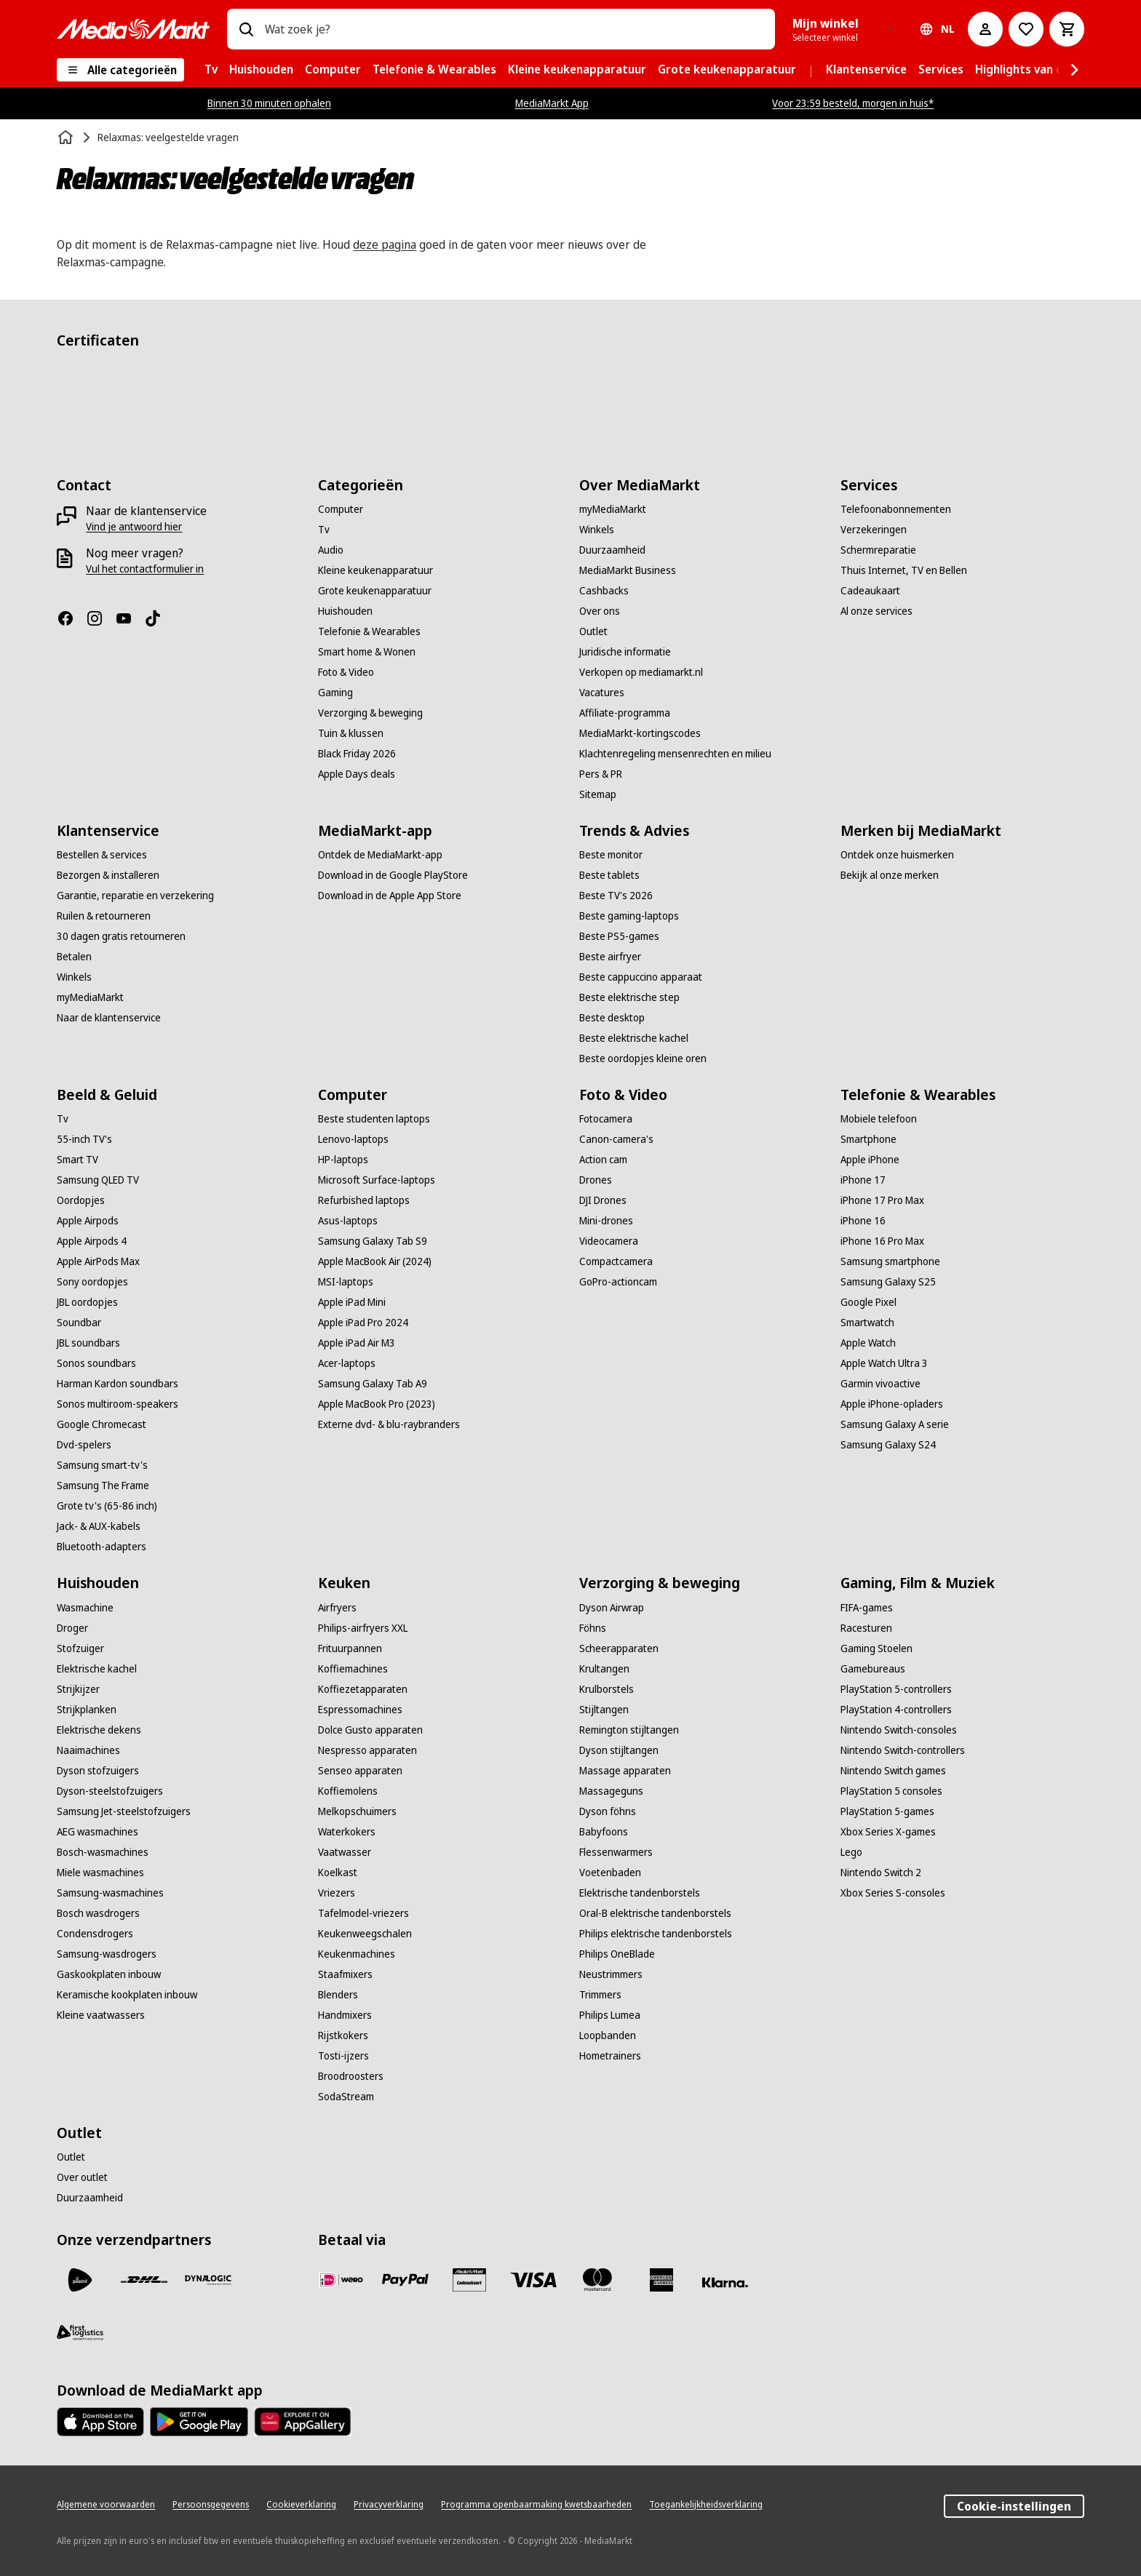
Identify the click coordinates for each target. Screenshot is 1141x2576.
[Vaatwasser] (344, 1852)
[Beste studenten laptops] (374, 1119)
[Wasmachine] (85, 1607)
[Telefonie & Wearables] (369, 631)
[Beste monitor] (611, 855)
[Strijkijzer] (78, 1689)
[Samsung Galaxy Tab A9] (372, 1383)
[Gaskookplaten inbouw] (109, 1974)
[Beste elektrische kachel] (633, 1038)
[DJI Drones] (603, 1200)
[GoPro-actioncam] (618, 1282)
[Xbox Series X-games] (888, 1832)
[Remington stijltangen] (629, 1730)
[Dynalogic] (208, 2280)
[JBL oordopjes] (87, 1302)
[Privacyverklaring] (389, 2505)
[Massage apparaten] (625, 1770)
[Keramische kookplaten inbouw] (127, 1994)
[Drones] (595, 1180)
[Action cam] (603, 1159)
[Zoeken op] (245, 29)
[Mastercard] (597, 2280)
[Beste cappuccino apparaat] (640, 977)
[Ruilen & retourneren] (104, 916)
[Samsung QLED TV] (98, 1180)
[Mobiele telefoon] (878, 1119)
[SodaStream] (346, 2096)
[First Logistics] (80, 2332)
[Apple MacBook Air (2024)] (375, 1261)
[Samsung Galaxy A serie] (894, 1424)
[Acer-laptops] (346, 1363)
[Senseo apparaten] (360, 1770)
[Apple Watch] (868, 1343)
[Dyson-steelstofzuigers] (110, 1791)
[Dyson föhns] (607, 1811)
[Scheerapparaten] (619, 1648)
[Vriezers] (336, 1893)
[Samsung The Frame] (103, 1485)
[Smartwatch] (867, 1322)
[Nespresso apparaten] (367, 1750)
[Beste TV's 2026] (616, 895)
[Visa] (533, 2280)
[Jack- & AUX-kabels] (98, 1526)
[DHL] (144, 2280)
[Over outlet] (82, 2177)
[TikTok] (158, 618)
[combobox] (514, 29)
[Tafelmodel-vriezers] (363, 1913)
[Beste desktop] (612, 1017)
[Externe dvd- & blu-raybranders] (389, 1424)
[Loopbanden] (607, 2035)
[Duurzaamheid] (612, 550)
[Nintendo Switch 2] (880, 1872)
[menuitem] (211, 69)
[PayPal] (405, 2280)
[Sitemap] (597, 794)
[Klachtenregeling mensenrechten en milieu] (675, 753)
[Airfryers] (337, 1607)
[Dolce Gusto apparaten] (370, 1730)
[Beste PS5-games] (619, 936)
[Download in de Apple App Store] (389, 895)
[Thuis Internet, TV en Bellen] (903, 570)
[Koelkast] (337, 1872)
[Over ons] (599, 611)
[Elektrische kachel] (97, 1669)
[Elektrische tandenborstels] (639, 1893)
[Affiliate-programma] (624, 713)
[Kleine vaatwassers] (101, 2015)
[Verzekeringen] (873, 529)
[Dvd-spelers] (84, 1444)
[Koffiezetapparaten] (363, 1689)
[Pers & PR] (600, 774)
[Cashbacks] (604, 590)
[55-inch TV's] (84, 1139)
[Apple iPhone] (869, 1159)
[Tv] (324, 529)
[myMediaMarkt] (612, 509)
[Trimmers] (600, 1994)
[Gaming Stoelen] (876, 1648)
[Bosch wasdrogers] (98, 1913)
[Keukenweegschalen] (365, 1933)
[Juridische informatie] (625, 652)
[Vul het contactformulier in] (145, 569)
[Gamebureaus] (872, 1669)
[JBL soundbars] (88, 1343)
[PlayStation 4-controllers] (896, 1709)
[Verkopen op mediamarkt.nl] (641, 672)
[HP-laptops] (343, 1159)
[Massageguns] (611, 1791)
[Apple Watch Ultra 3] (884, 1363)
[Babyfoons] (603, 1832)
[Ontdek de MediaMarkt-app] (380, 855)
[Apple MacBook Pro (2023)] (376, 1404)
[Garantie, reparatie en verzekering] (135, 895)
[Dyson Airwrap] (611, 1607)
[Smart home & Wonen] (367, 652)
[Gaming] (335, 692)
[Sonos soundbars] (96, 1363)
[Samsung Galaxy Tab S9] (372, 1241)
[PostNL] (80, 2280)
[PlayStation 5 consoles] (891, 1791)
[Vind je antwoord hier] (134, 526)
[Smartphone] (868, 1139)
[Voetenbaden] (610, 1872)
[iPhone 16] (863, 1220)
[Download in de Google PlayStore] (393, 875)
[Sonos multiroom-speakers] (117, 1404)
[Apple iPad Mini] (352, 1302)
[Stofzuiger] (80, 1648)
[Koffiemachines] (353, 1669)
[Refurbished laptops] (364, 1200)
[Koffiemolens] (348, 1791)
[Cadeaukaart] (870, 590)
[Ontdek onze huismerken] (897, 855)
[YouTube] (129, 618)
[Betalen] (74, 956)
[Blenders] (338, 1994)
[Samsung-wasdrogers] (106, 1954)
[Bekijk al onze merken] (889, 875)
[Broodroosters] (350, 2076)
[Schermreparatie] (878, 550)
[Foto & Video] (346, 672)
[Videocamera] (608, 1241)
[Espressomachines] (360, 1709)
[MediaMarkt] (133, 29)
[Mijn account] (985, 29)
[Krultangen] (604, 1669)
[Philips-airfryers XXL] (363, 1628)
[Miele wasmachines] (100, 1872)
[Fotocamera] (605, 1119)
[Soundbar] (79, 1322)
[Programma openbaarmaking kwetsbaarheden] (536, 2505)
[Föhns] (592, 1628)
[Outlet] (593, 631)
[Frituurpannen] (350, 1648)
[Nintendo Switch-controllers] (902, 1750)
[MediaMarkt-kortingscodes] (640, 733)
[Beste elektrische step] (629, 997)
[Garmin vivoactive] (880, 1383)
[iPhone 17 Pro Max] (882, 1200)
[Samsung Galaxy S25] (888, 1282)
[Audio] (330, 550)
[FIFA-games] (866, 1607)
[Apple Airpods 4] (92, 1241)
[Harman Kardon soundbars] (117, 1383)
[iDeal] (341, 2280)
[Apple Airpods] (88, 1220)
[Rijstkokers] (343, 2035)
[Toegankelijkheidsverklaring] (706, 2505)
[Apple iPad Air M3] (356, 1343)
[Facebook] (71, 618)
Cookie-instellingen (1014, 2506)
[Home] (67, 137)
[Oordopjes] (81, 1200)
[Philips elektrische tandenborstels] (655, 1933)
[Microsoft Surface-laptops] (376, 1180)
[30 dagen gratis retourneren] (121, 936)
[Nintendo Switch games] (893, 1770)
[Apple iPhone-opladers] (891, 1404)
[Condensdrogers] (95, 1933)
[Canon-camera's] (616, 1139)
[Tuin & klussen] (350, 733)
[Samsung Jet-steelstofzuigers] (124, 1811)
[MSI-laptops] (345, 1282)
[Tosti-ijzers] (343, 2056)
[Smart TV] (77, 1159)
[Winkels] (596, 529)
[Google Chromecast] (101, 1424)
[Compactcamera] (616, 1261)
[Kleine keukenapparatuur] (375, 570)
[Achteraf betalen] (725, 2282)
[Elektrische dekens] (99, 1730)
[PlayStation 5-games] (887, 1811)
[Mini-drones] (606, 1220)
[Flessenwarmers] (616, 1852)
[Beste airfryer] (610, 956)
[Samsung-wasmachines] (110, 1893)
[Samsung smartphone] (890, 1261)
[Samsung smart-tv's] (102, 1465)
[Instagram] (100, 618)
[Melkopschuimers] (357, 1811)
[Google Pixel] (868, 1302)
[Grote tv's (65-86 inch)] (107, 1506)
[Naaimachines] (88, 1750)
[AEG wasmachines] (97, 1832)
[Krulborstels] (606, 1689)
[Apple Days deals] (356, 774)
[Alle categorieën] (120, 69)
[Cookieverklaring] (301, 2505)
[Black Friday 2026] (357, 753)
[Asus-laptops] (348, 1220)
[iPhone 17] (863, 1180)
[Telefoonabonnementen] (895, 509)
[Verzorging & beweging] (370, 713)
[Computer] (340, 509)
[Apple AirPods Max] (98, 1261)
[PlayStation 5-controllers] (896, 1689)
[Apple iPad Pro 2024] (363, 1322)
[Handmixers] (345, 2015)
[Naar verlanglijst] (1026, 29)
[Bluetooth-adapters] (101, 1546)
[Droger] (72, 1628)
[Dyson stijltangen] (619, 1750)
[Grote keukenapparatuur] (375, 590)
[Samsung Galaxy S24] (888, 1444)
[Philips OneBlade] (617, 1954)
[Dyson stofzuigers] (98, 1770)
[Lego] (851, 1852)
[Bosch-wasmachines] (102, 1852)
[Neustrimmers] (611, 1974)
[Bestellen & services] (102, 855)
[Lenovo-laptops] (353, 1139)
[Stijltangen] (604, 1709)
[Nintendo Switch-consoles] (898, 1730)
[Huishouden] (345, 611)
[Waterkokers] (346, 1832)
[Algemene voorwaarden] (106, 2505)
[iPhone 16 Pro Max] (882, 1241)
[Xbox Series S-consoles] (892, 1893)
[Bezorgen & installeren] (108, 875)
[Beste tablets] (609, 875)
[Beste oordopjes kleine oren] (643, 1058)
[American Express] (661, 2280)
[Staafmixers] (345, 1974)
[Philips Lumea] (609, 2015)
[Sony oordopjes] (92, 1282)
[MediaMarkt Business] (627, 570)
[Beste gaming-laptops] (629, 916)
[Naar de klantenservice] (109, 1017)
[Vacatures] (601, 692)
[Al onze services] (876, 611)
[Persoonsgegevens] (210, 2505)
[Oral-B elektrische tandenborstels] (655, 1913)
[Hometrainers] (610, 2056)
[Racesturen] (866, 1628)
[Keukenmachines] (356, 1954)
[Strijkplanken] (86, 1709)
